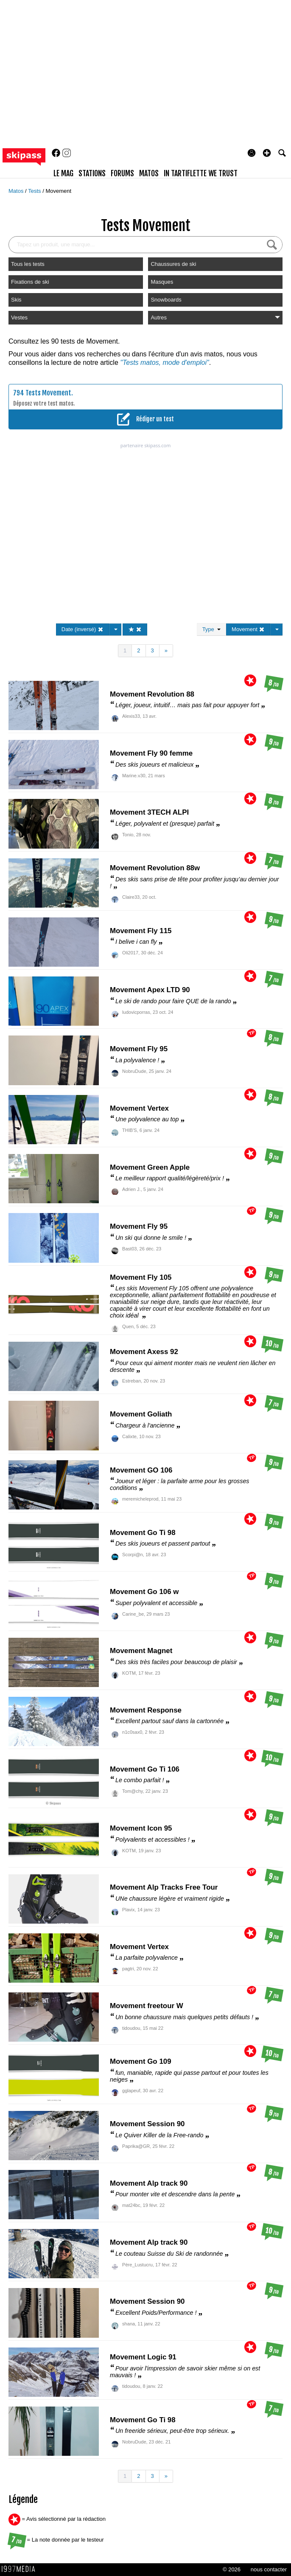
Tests (35, 191)
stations (92, 173)
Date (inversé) (83, 629)
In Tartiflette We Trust (201, 173)
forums (122, 173)
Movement (58, 191)
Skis (16, 299)
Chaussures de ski (173, 264)
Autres (215, 317)
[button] (266, 153)
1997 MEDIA (21, 2569)
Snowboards (166, 299)
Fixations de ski (30, 282)
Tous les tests (28, 264)
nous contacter (269, 2569)
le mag (63, 173)
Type (211, 629)
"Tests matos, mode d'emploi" (164, 362)
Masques (162, 282)
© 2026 (232, 2569)
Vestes (19, 317)
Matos (16, 191)
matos (149, 173)
